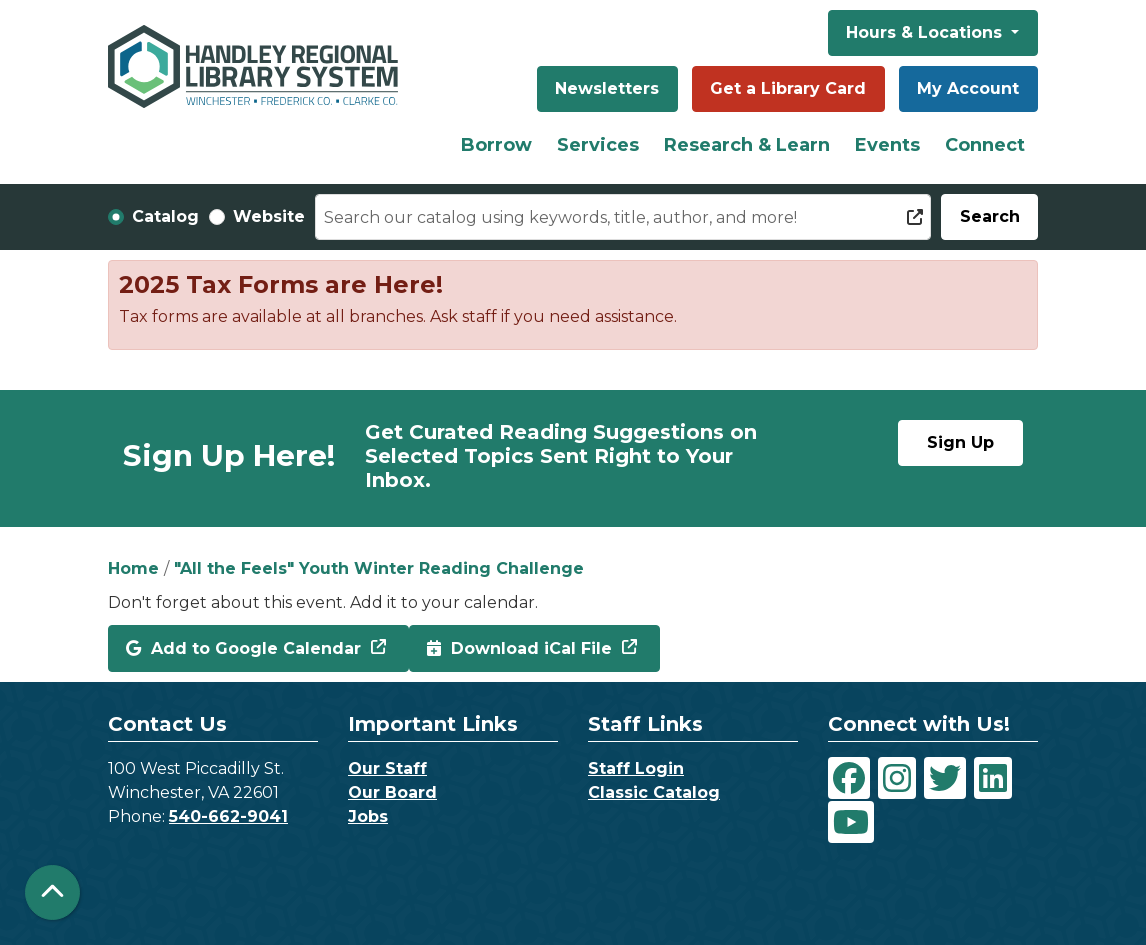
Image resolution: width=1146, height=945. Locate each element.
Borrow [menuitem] (496, 145)
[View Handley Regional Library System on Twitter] (945, 778)
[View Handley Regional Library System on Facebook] (849, 778)
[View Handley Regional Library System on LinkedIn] (993, 778)
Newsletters (607, 88)
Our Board (392, 792)
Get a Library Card (788, 88)
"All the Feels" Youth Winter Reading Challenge (379, 568)
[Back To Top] (52, 892)
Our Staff (387, 768)
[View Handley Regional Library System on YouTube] (851, 822)
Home (133, 568)
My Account (968, 88)
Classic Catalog (654, 792)
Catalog (165, 216)
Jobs (368, 816)
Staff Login (636, 768)
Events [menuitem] (887, 145)
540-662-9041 (228, 816)
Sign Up (960, 442)
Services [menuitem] (598, 145)
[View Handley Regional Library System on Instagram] (897, 778)
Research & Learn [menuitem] (747, 145)
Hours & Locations (926, 32)
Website (269, 216)
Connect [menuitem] (985, 145)
